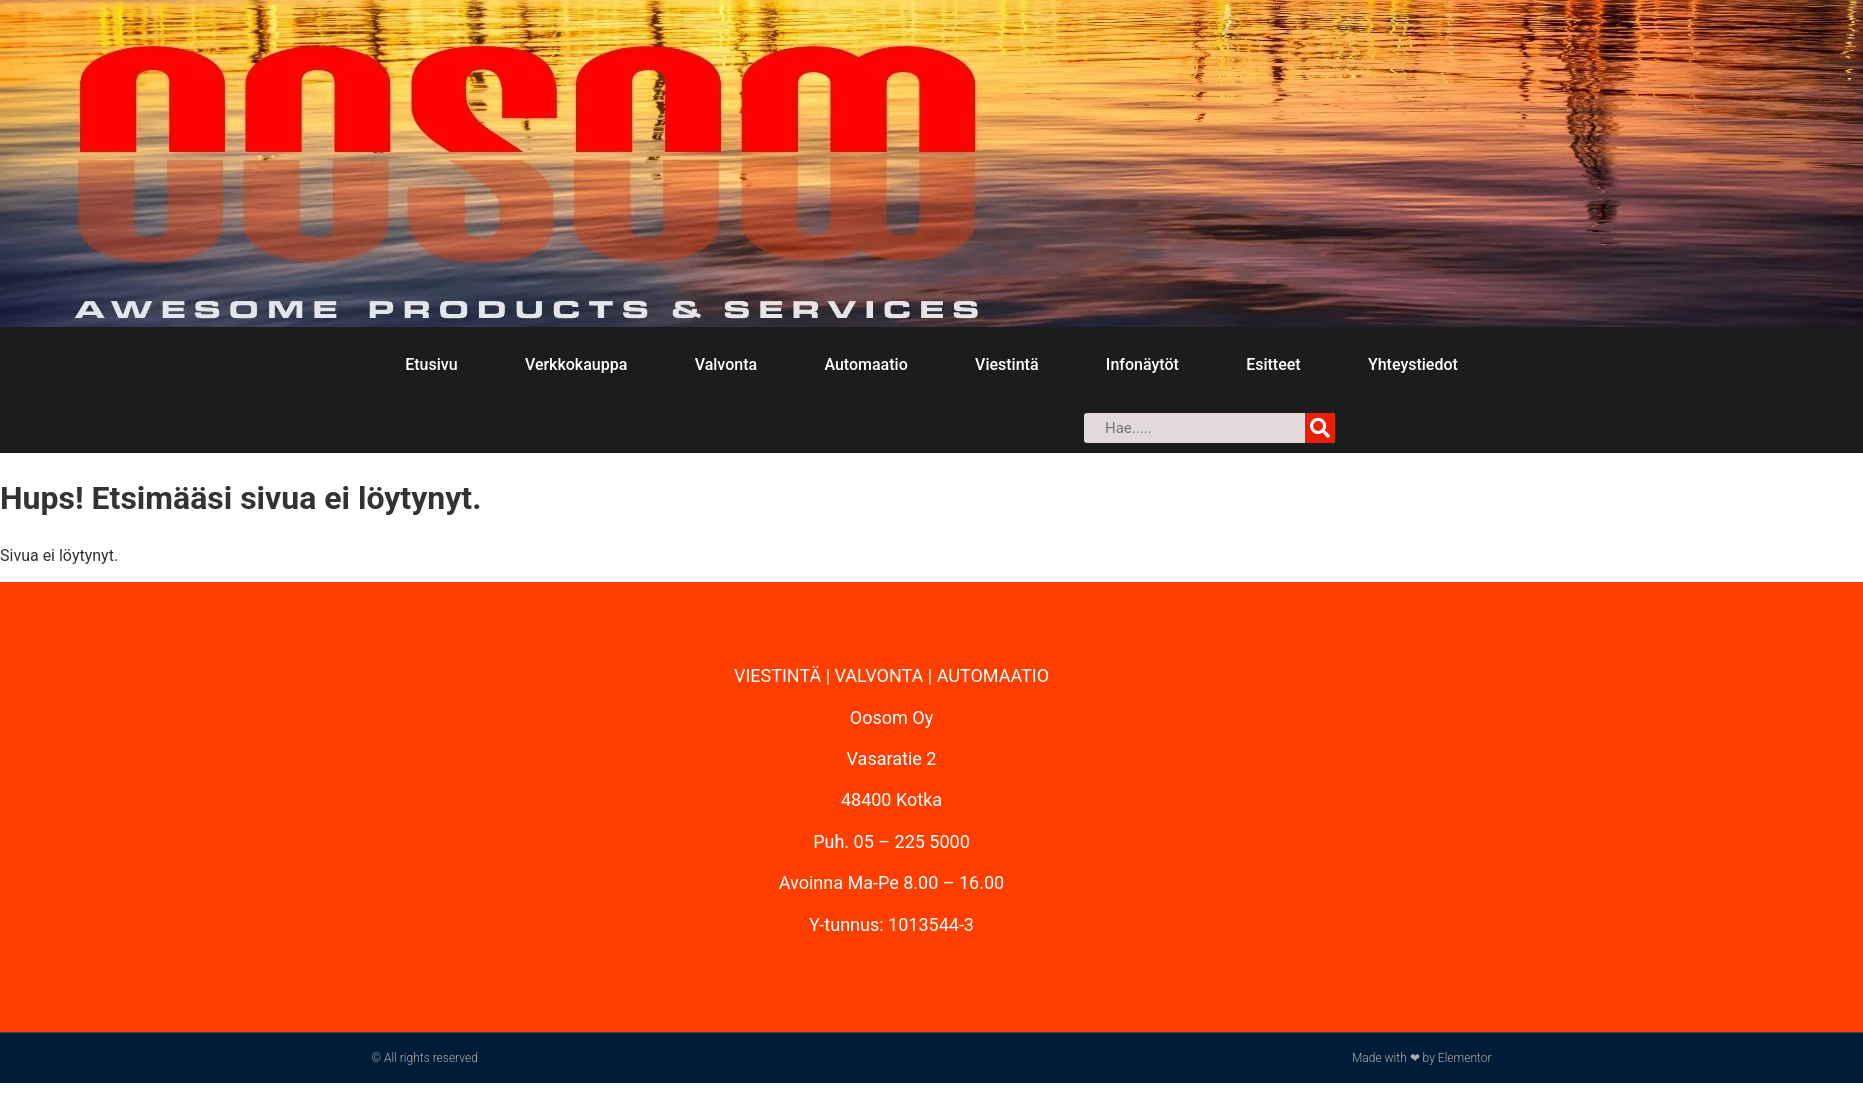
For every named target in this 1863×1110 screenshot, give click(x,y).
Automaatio (865, 364)
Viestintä (1006, 364)
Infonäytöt (1142, 364)
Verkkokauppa (576, 364)
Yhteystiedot (1413, 364)
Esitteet (1273, 364)
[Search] (1320, 428)
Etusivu (431, 364)
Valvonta (726, 364)
